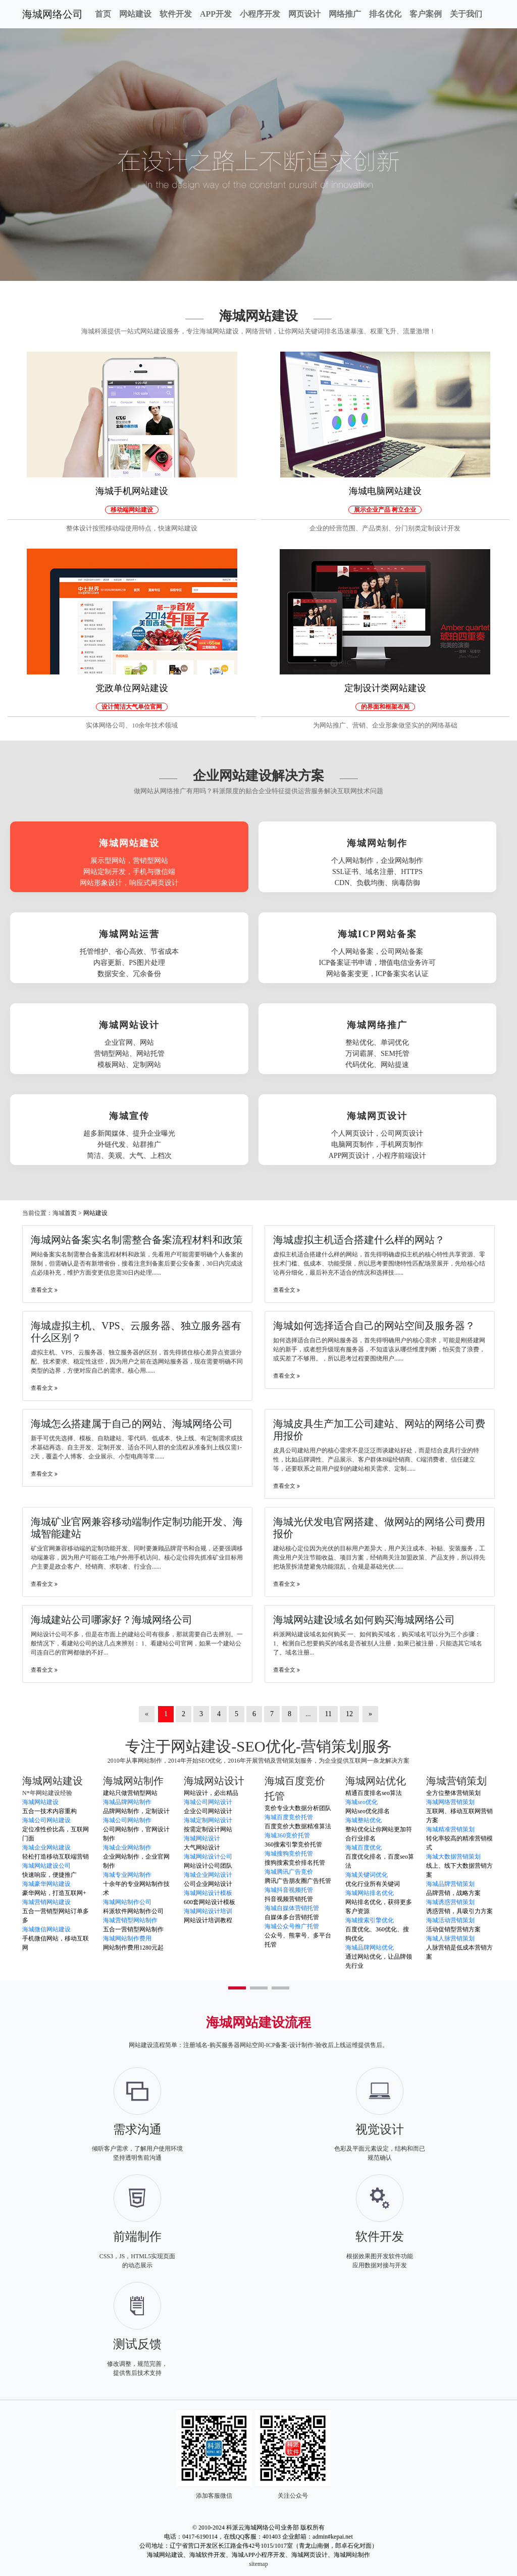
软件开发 (176, 14)
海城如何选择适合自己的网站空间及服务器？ (374, 1325)
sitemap (258, 2563)
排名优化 (385, 14)
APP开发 (216, 14)
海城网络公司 (52, 14)
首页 (103, 14)
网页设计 (304, 14)
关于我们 (466, 14)
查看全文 (44, 1290)
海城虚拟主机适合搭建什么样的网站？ (359, 1239)
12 (349, 1714)
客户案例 (425, 14)
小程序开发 (260, 14)
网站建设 (135, 14)
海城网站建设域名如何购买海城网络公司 (364, 1619)
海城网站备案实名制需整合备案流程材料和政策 (137, 1239)
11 (328, 1714)
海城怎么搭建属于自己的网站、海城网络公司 (132, 1423)
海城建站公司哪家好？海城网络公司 (111, 1619)
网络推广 (345, 14)
